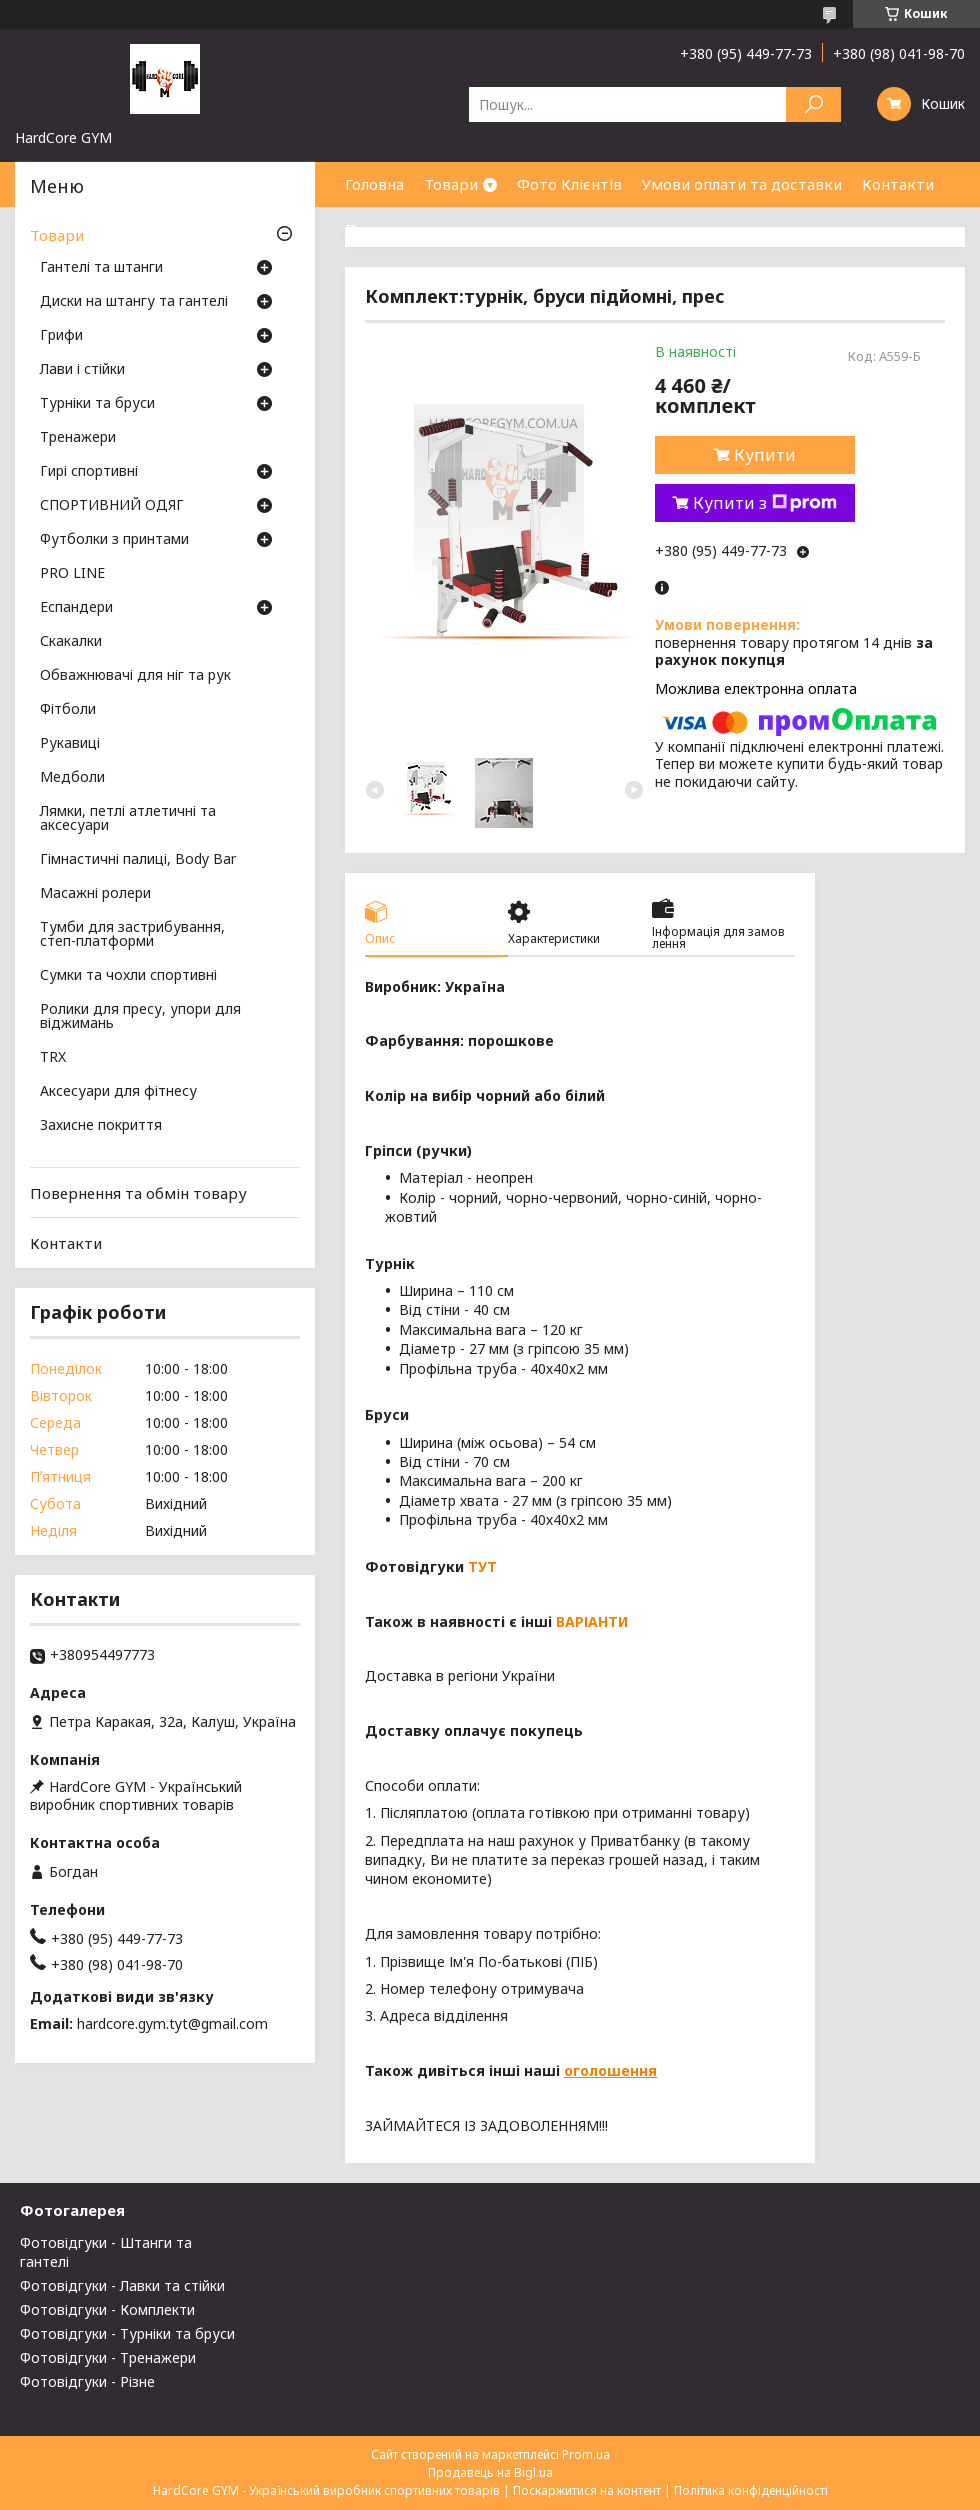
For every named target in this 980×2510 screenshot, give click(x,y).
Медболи (72, 778)
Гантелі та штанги (101, 268)
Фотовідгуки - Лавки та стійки (122, 2285)
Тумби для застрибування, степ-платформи (132, 935)
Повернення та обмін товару (138, 1193)
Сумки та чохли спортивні (128, 976)
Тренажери (78, 438)
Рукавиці (70, 744)
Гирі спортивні (89, 472)
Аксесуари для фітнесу (118, 1092)
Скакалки (71, 642)
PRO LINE (72, 574)
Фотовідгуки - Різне (87, 2381)
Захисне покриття (101, 1126)
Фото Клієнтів (569, 184)
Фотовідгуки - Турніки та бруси (127, 2333)
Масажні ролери (95, 894)
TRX (53, 1058)
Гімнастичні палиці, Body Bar (138, 860)
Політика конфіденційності (751, 2490)
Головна (374, 184)
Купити (765, 455)
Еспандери (76, 608)
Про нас (375, 229)
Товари (451, 184)
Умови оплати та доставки (742, 184)
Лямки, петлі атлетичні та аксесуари (128, 819)
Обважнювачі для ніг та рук (135, 676)
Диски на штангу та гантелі (134, 302)
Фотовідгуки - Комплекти (107, 2309)
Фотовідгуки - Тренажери (108, 2357)
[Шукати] (813, 104)
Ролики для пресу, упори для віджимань (140, 1017)
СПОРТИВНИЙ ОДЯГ (112, 506)
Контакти (898, 184)
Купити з (765, 503)
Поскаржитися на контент (587, 2490)
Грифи (61, 336)
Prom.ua (586, 2454)
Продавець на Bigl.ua (490, 2472)
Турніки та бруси (97, 404)
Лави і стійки (82, 370)
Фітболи (68, 710)
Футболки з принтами (114, 540)
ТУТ (482, 1566)
